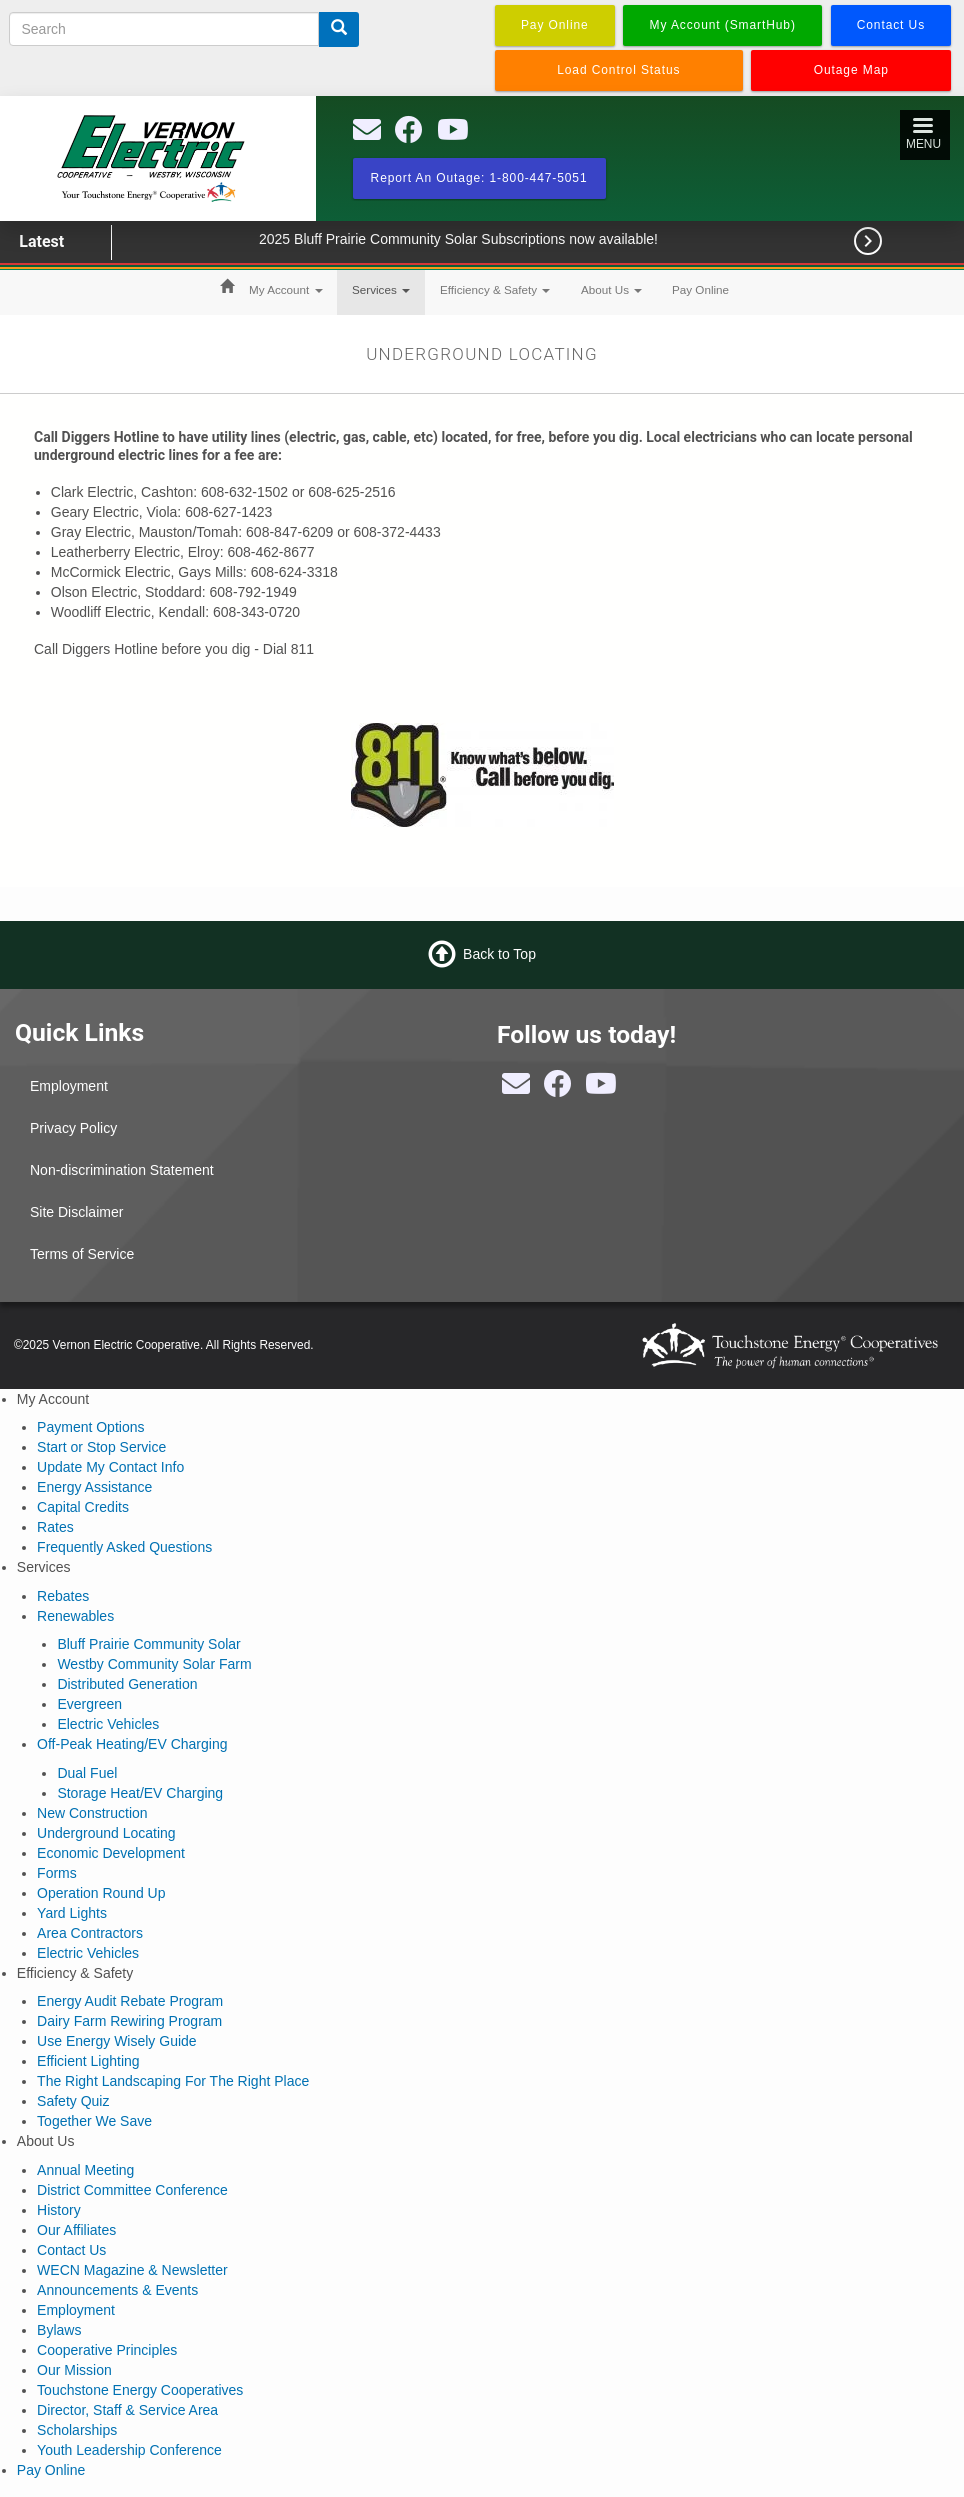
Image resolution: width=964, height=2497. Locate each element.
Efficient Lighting (88, 2061)
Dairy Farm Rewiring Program (129, 2021)
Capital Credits (83, 1507)
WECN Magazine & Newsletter (132, 2270)
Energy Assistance (94, 1487)
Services (381, 289)
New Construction (92, 1813)
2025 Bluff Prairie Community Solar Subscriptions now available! (487, 239)
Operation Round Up (101, 1893)
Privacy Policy (73, 1128)
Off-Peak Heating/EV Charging (132, 1744)
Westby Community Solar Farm (154, 1664)
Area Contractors (90, 1933)
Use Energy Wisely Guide (117, 2041)
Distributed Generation (127, 1684)
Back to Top (499, 953)
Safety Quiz (73, 2101)
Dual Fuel (87, 1773)
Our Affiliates (76, 2230)
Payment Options (90, 1427)
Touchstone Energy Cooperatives (140, 2390)
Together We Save (94, 2121)
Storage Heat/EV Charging (140, 1793)
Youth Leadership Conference (129, 2450)
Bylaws (59, 2330)
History (59, 2210)
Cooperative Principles (107, 2350)
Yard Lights (72, 1913)
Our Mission (74, 2370)
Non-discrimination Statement (122, 1170)
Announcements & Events (117, 2290)
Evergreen (89, 1704)
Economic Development (111, 1853)
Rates (55, 1527)
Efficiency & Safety (495, 289)
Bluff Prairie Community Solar (148, 1644)
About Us (611, 289)
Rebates (63, 1596)
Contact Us (71, 2250)
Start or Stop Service (101, 1447)
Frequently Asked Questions (124, 1547)
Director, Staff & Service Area (127, 2410)
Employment (69, 1086)
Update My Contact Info (110, 1467)
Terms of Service (82, 1254)
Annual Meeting (85, 2170)
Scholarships (77, 2430)
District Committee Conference (132, 2190)
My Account (286, 289)
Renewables (75, 1616)
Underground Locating (106, 1833)
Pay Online (700, 289)
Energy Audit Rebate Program (130, 2001)
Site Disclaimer (76, 1212)
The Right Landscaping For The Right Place (173, 2081)
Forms (57, 1873)
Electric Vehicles (108, 1724)
